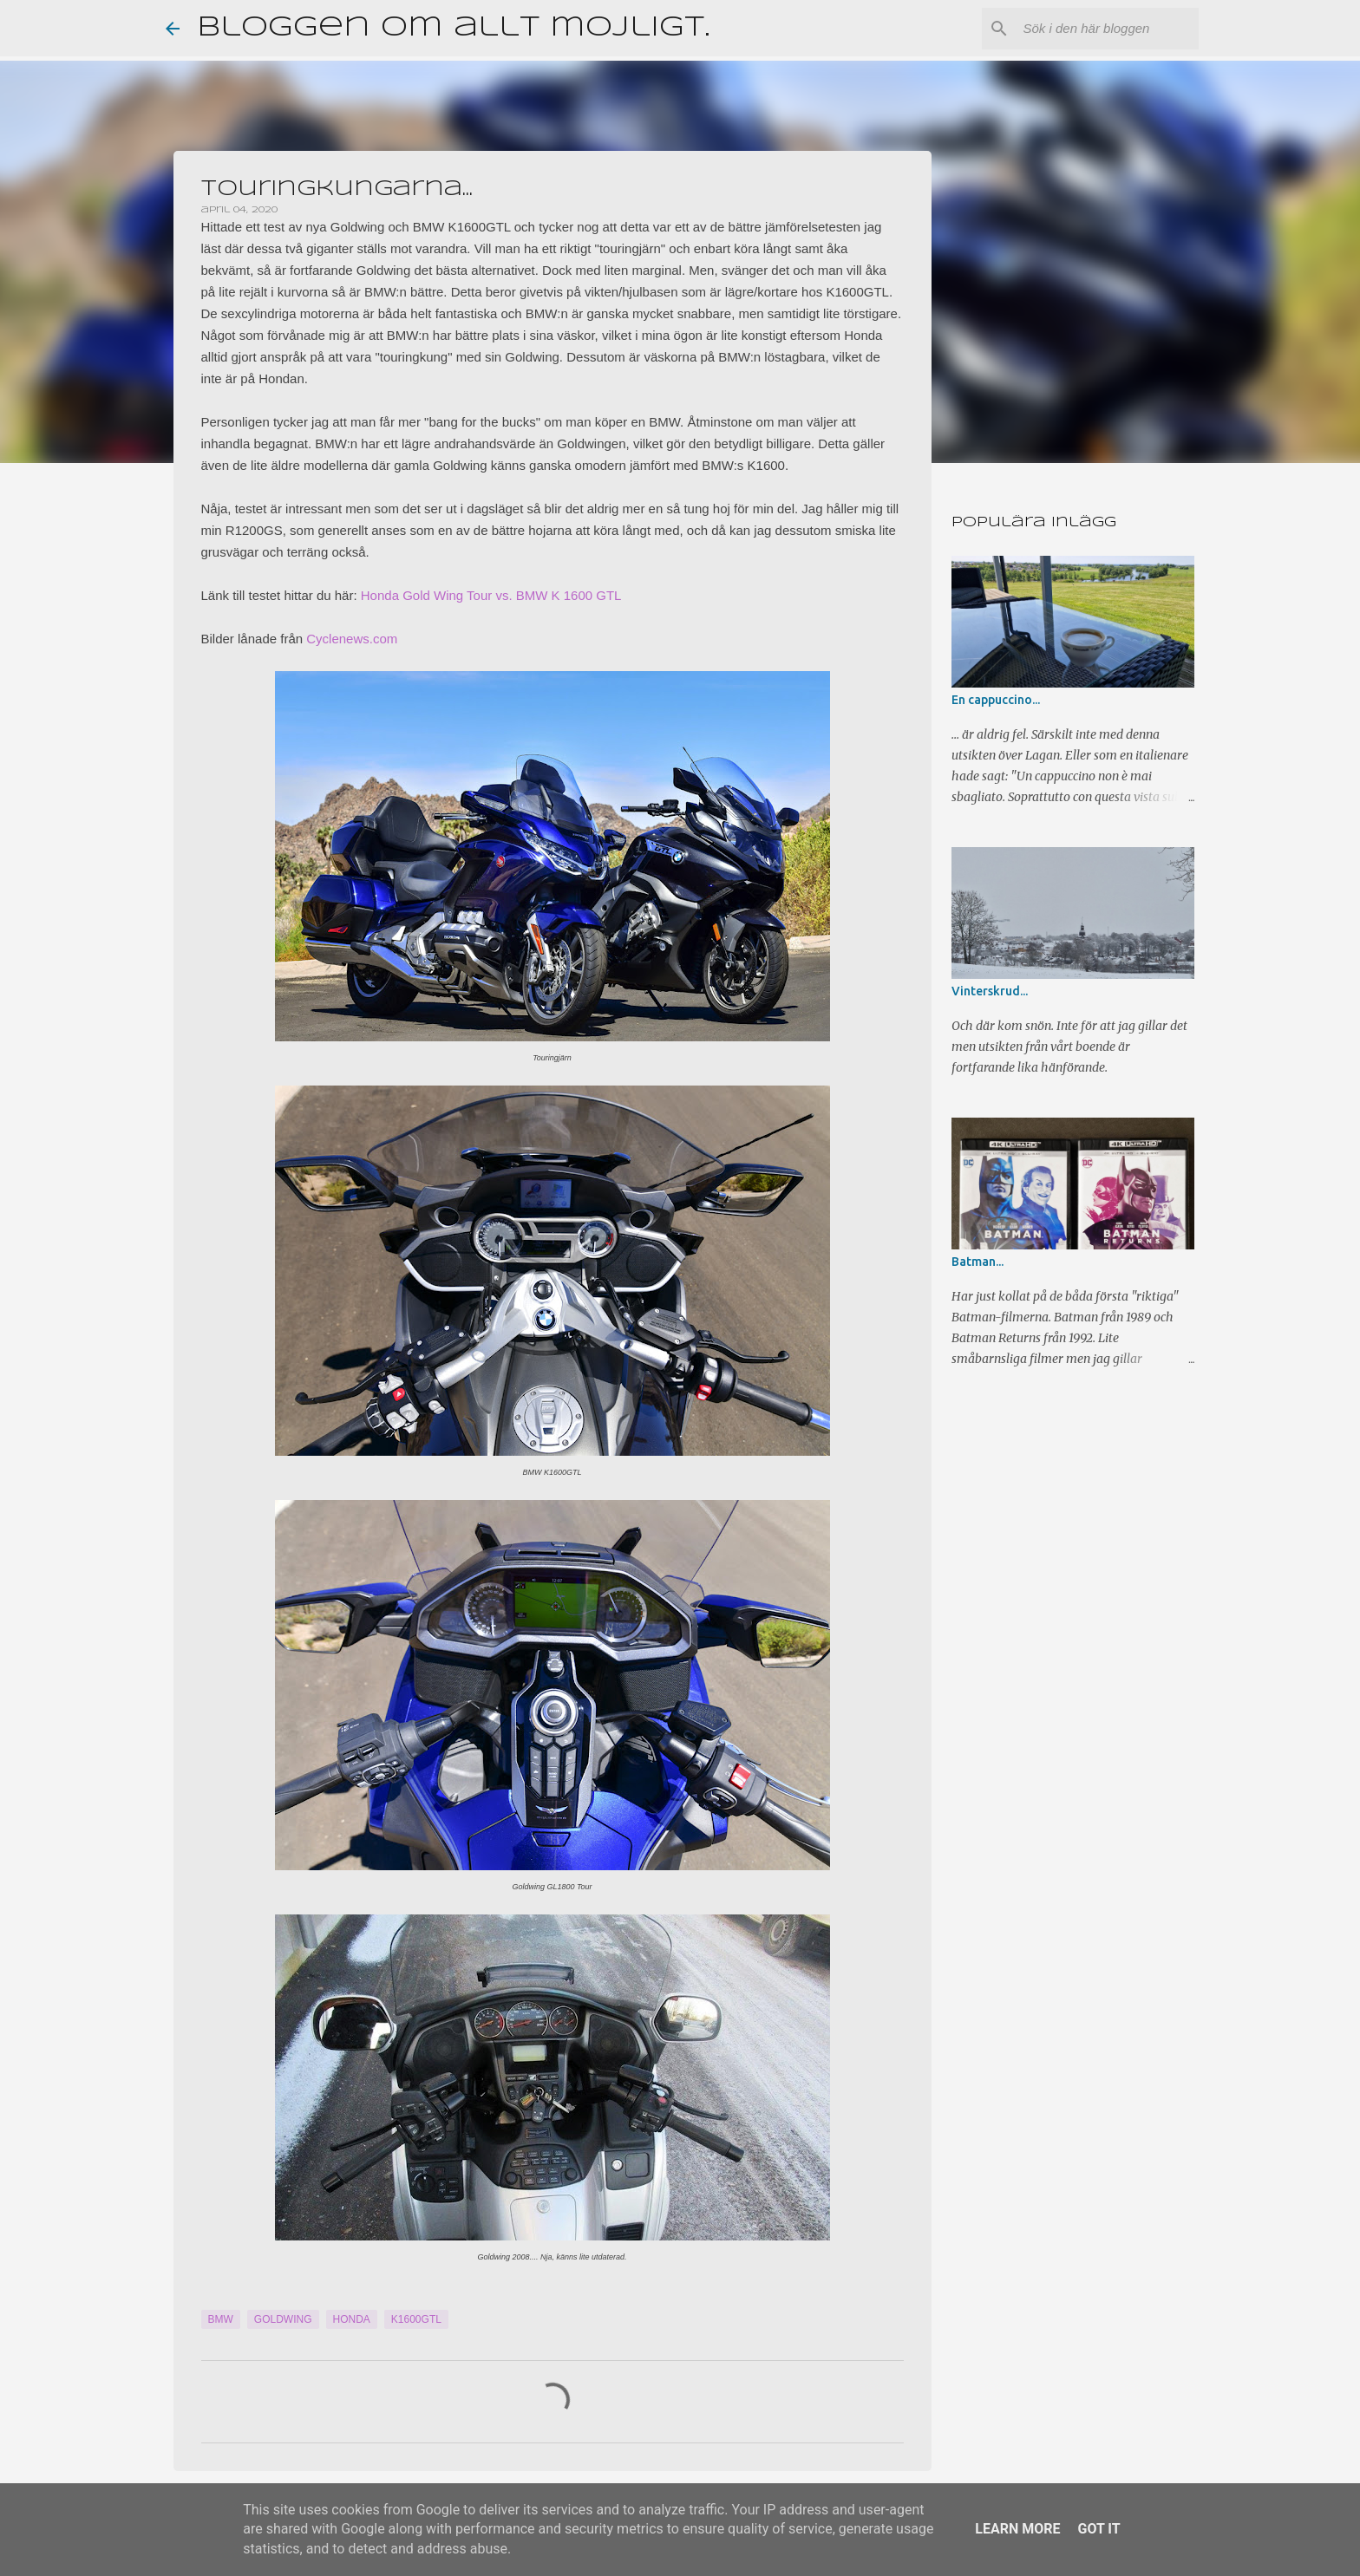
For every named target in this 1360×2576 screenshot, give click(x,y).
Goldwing (283, 2319)
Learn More (1017, 2529)
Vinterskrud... (989, 991)
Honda (351, 2319)
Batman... (977, 1261)
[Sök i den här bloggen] (1108, 28)
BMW (220, 2319)
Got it (1098, 2529)
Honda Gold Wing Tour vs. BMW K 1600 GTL (491, 595)
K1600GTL (416, 2319)
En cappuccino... (995, 700)
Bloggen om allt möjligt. (453, 28)
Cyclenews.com (351, 638)
